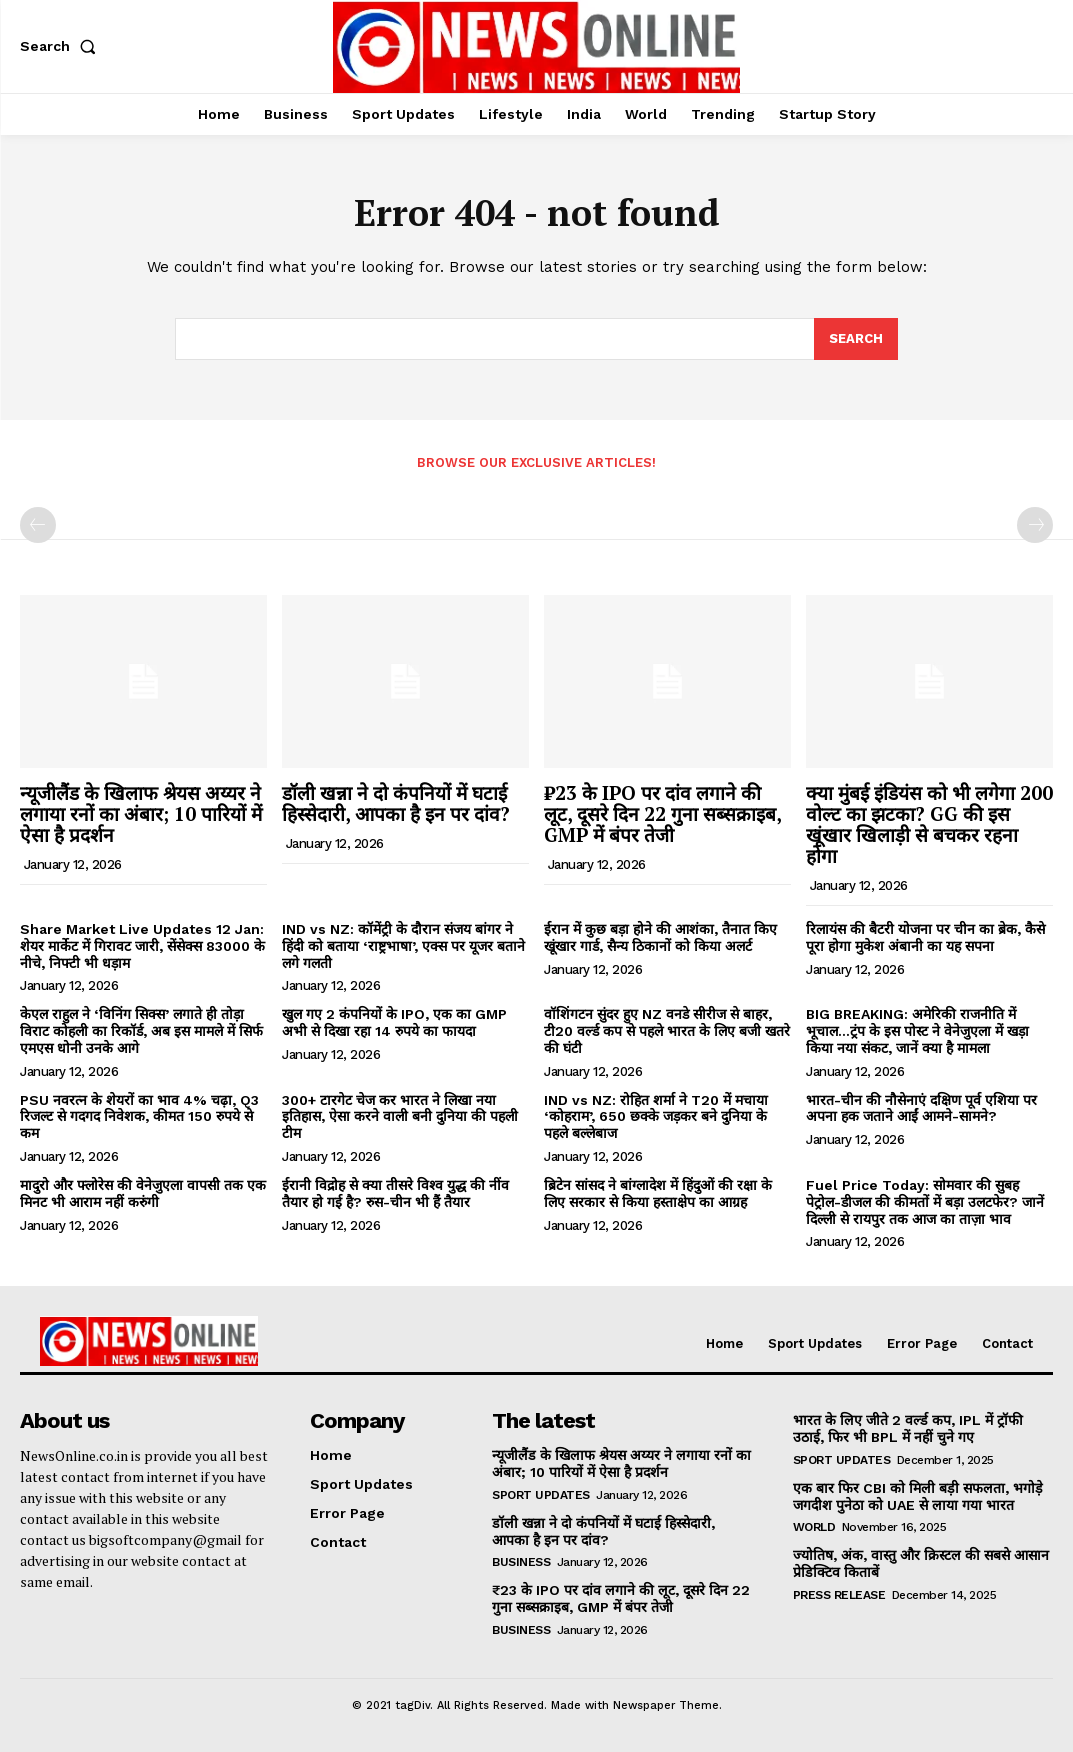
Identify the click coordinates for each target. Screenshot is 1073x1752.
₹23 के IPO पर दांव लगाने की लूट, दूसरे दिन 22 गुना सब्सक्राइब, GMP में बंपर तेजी (663, 813)
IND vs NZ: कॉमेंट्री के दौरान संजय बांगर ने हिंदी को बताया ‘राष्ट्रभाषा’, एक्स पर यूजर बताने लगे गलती (403, 946)
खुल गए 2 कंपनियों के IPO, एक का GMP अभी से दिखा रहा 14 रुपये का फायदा (394, 1022)
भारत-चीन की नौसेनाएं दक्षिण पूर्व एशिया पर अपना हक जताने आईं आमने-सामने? (921, 1108)
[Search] (856, 339)
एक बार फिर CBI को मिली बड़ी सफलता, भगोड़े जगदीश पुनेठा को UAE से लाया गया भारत (916, 1496)
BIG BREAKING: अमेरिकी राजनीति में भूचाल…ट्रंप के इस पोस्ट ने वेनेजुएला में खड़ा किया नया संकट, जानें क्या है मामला (917, 1031)
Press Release (839, 1595)
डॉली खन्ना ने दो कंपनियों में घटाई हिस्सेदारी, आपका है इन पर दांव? (396, 803)
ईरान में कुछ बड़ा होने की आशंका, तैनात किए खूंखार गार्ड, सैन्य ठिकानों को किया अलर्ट (660, 937)
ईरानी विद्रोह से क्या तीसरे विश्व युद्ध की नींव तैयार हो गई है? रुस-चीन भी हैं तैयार (395, 1193)
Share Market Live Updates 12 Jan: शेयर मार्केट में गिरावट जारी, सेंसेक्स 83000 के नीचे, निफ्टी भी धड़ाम (142, 946)
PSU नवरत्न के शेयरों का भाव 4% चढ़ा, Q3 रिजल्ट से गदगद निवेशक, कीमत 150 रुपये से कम (139, 1117)
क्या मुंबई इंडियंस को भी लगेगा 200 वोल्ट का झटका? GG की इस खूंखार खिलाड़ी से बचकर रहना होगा (929, 824)
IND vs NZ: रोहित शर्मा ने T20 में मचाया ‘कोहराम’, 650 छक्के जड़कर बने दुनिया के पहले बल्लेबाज (656, 1117)
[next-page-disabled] (1035, 526)
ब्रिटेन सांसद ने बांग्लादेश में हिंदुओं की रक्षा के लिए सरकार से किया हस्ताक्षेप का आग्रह (658, 1193)
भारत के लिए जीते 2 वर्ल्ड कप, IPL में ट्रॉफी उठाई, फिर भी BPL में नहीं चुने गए (907, 1428)
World (814, 1527)
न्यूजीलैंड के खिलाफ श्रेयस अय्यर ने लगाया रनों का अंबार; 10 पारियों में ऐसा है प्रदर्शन (141, 813)
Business (521, 1562)
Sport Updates (541, 1495)
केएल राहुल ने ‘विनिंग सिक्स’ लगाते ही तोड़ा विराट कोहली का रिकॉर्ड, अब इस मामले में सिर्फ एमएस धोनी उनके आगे (141, 1031)
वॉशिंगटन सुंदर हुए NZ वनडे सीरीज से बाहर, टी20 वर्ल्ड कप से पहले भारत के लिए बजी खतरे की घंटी (667, 1031)
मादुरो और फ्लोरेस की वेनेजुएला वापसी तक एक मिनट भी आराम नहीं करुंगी (143, 1193)
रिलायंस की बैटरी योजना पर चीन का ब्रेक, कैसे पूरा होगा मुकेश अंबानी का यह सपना (925, 937)
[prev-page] (38, 526)
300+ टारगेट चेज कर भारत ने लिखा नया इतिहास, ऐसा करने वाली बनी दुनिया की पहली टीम (400, 1117)
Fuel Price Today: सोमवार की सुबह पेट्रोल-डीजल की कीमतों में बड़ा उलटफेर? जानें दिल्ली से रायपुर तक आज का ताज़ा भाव (925, 1202)
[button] (62, 46)
